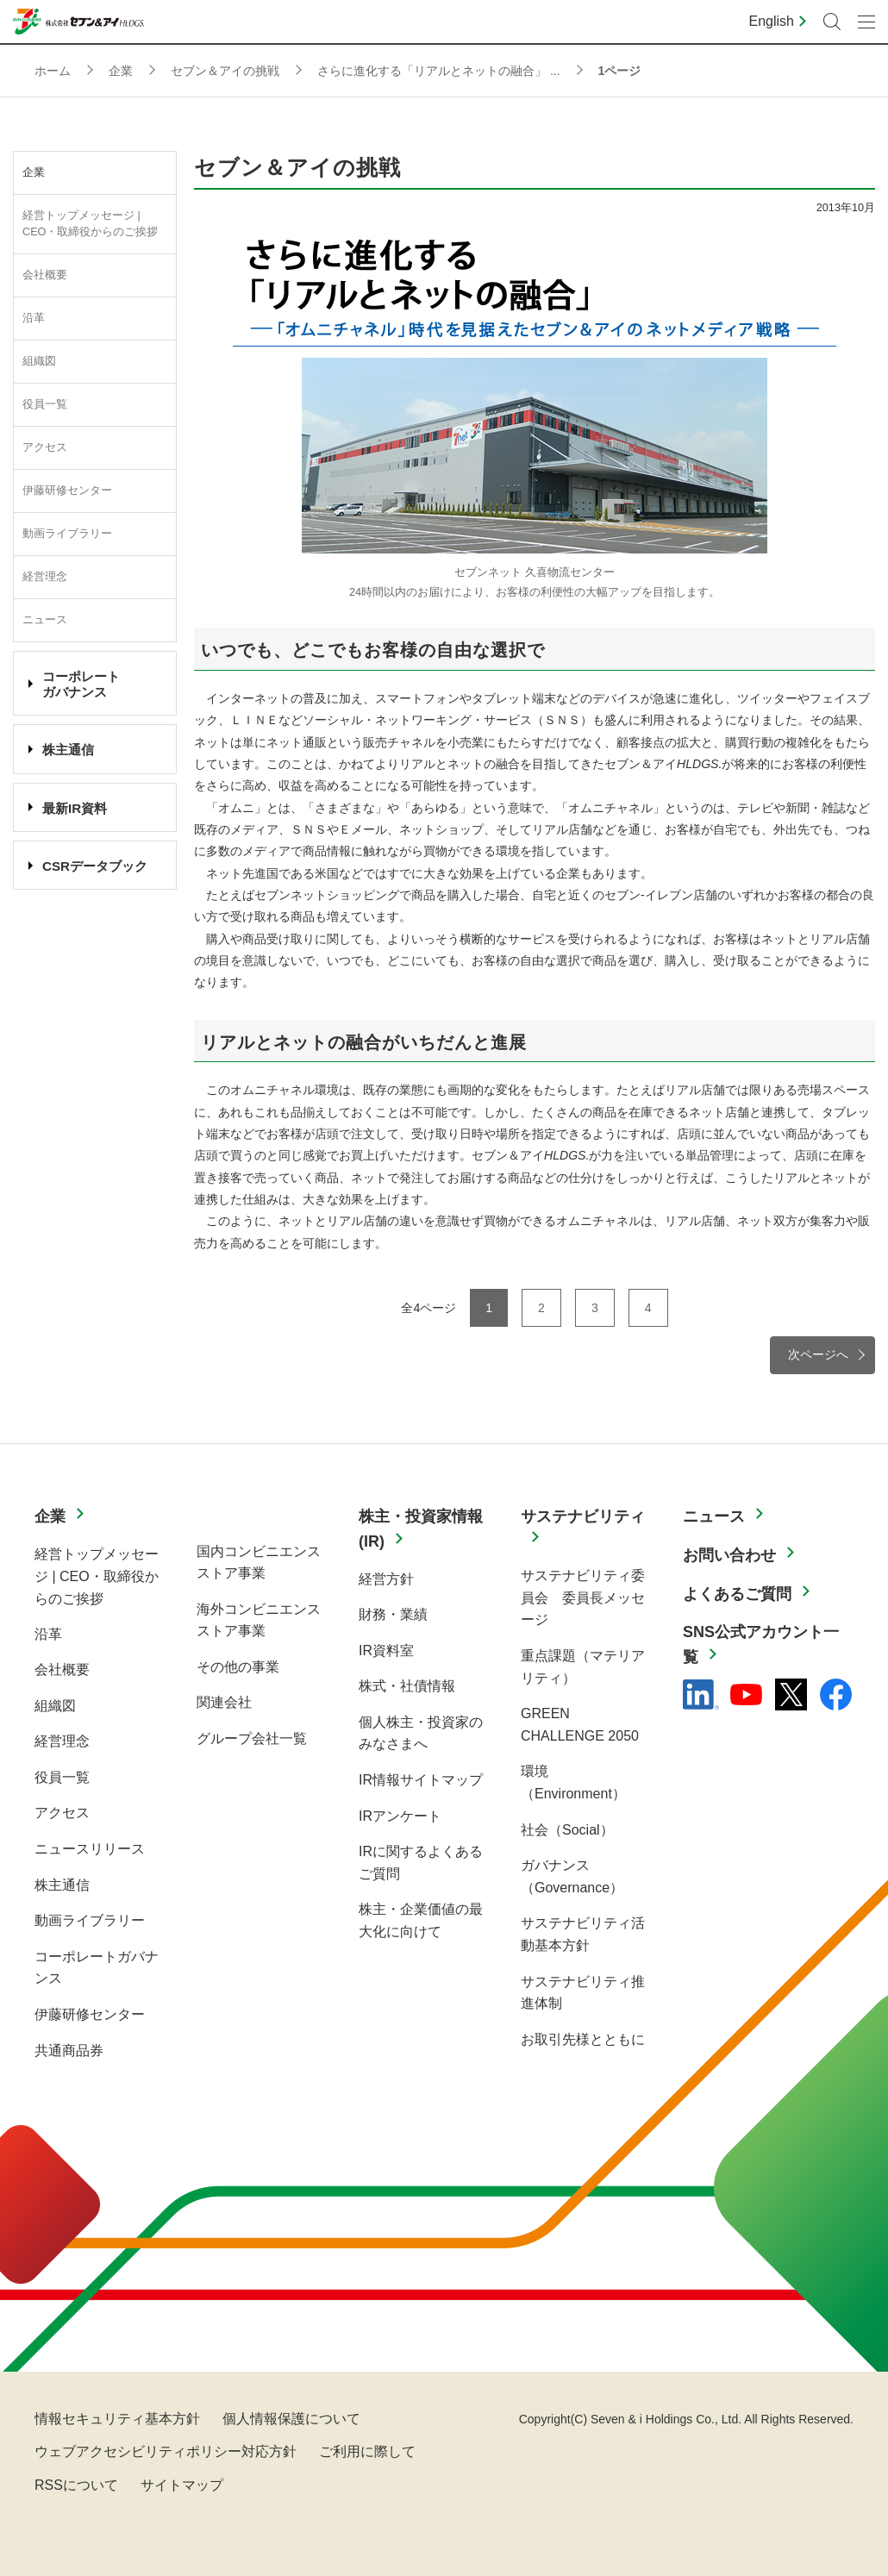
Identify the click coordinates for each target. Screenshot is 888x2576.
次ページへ (818, 1354)
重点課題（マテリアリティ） (583, 1666)
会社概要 (44, 275)
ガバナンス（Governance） (572, 1876)
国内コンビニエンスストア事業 (259, 1562)
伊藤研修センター (67, 491)
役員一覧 (44, 404)
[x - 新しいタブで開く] (791, 1694)
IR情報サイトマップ (421, 1780)
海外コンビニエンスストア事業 (259, 1620)
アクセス (44, 447)
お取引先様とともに (583, 2039)
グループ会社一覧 (252, 1738)
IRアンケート (400, 1816)
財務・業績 (393, 1614)
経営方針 (386, 1579)
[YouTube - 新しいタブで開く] (746, 1695)
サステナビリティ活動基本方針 (583, 1934)
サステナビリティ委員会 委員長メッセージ (583, 1597)
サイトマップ (182, 2485)
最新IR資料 (74, 808)
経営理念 (44, 577)
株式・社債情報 (407, 1686)
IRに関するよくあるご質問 (421, 1862)
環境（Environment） (573, 1782)
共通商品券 (68, 2050)
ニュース (44, 620)
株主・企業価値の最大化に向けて (421, 1920)
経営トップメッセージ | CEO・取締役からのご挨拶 (90, 223)
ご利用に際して (367, 2451)
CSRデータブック (94, 866)
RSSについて (76, 2485)
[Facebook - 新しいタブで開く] (836, 1694)
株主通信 (68, 749)
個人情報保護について (291, 2418)
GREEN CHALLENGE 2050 (580, 1724)
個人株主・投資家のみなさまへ (421, 1733)
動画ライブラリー (67, 534)
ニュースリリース (89, 1848)
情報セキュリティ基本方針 (117, 2418)
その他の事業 (238, 1667)
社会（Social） (567, 1830)
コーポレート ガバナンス (81, 684)
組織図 (39, 361)
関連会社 (224, 1702)
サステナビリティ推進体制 (583, 1992)
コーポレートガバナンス (96, 1967)
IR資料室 (386, 1650)
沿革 (33, 318)
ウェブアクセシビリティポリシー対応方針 (165, 2451)
